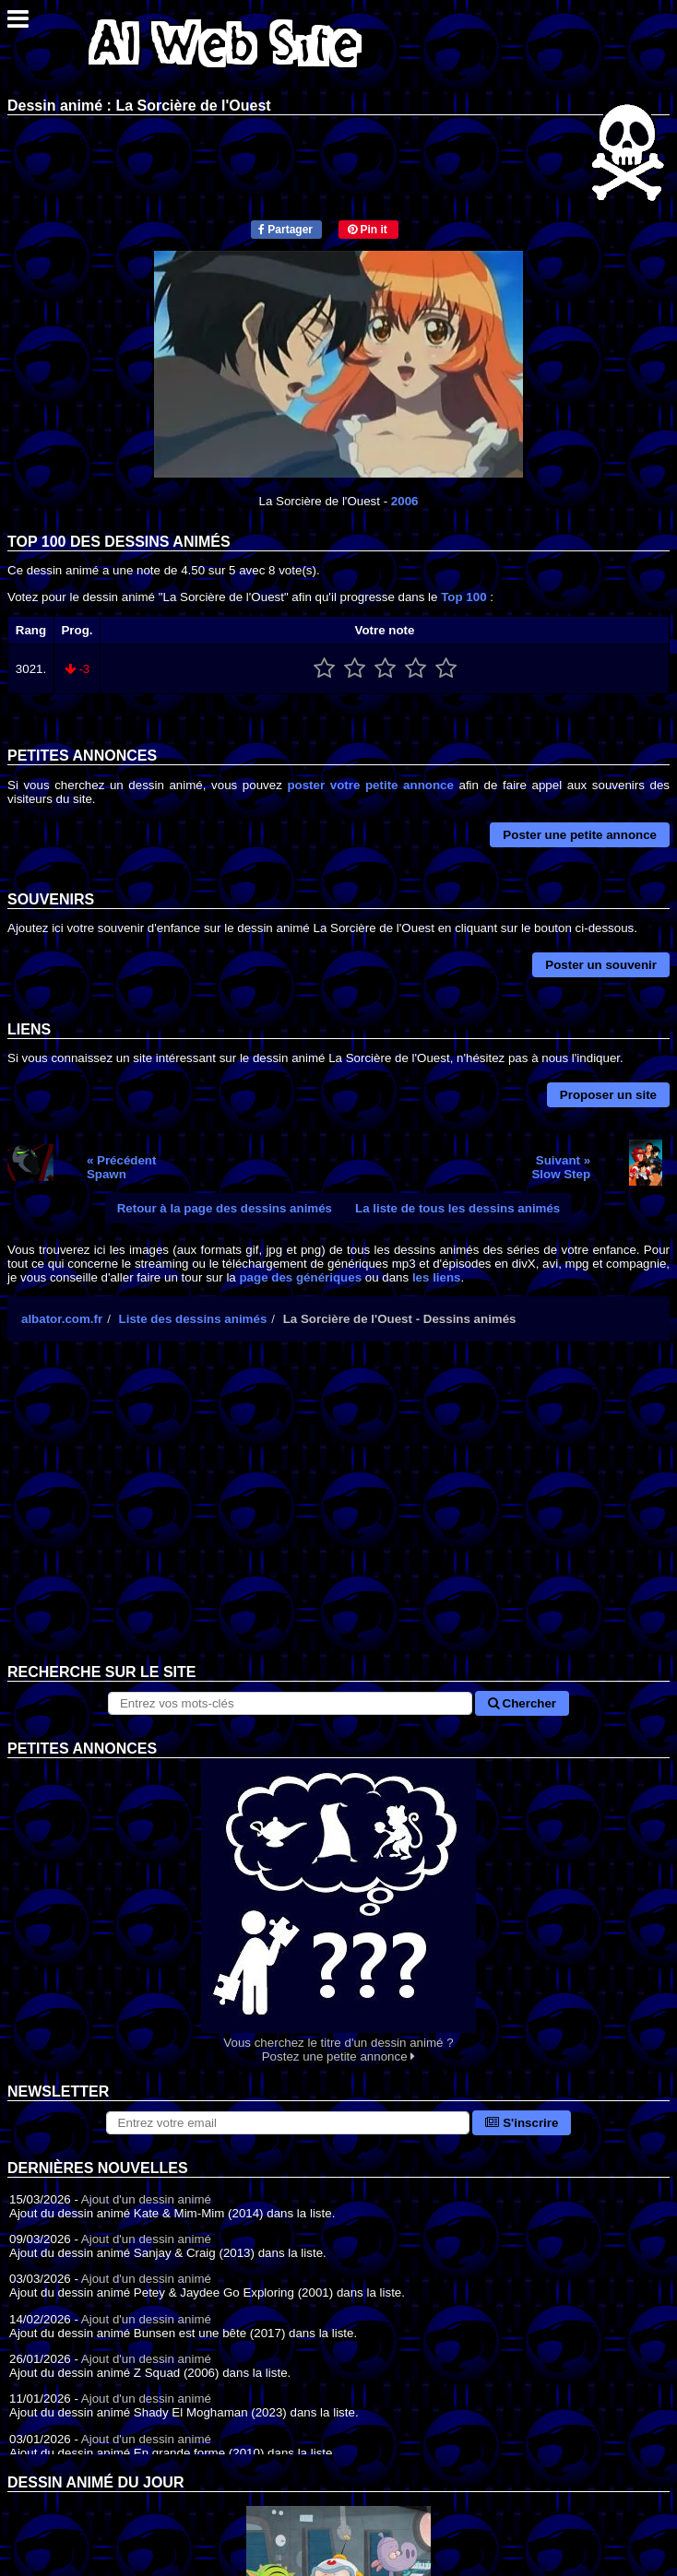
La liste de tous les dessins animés (457, 1208)
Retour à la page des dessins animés (224, 1208)
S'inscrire (521, 2123)
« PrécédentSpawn (122, 1167)
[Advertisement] (338, 1517)
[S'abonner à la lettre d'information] (288, 2122)
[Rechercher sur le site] (290, 1703)
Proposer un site (608, 1095)
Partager (285, 229)
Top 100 (463, 597)
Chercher (522, 1703)
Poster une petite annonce (580, 835)
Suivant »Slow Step (560, 1167)
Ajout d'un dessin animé (146, 2199)
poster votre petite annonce (370, 785)
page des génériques (300, 1277)
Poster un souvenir (601, 965)
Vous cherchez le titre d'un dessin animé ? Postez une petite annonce (338, 1910)
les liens (436, 1277)
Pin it (367, 229)
